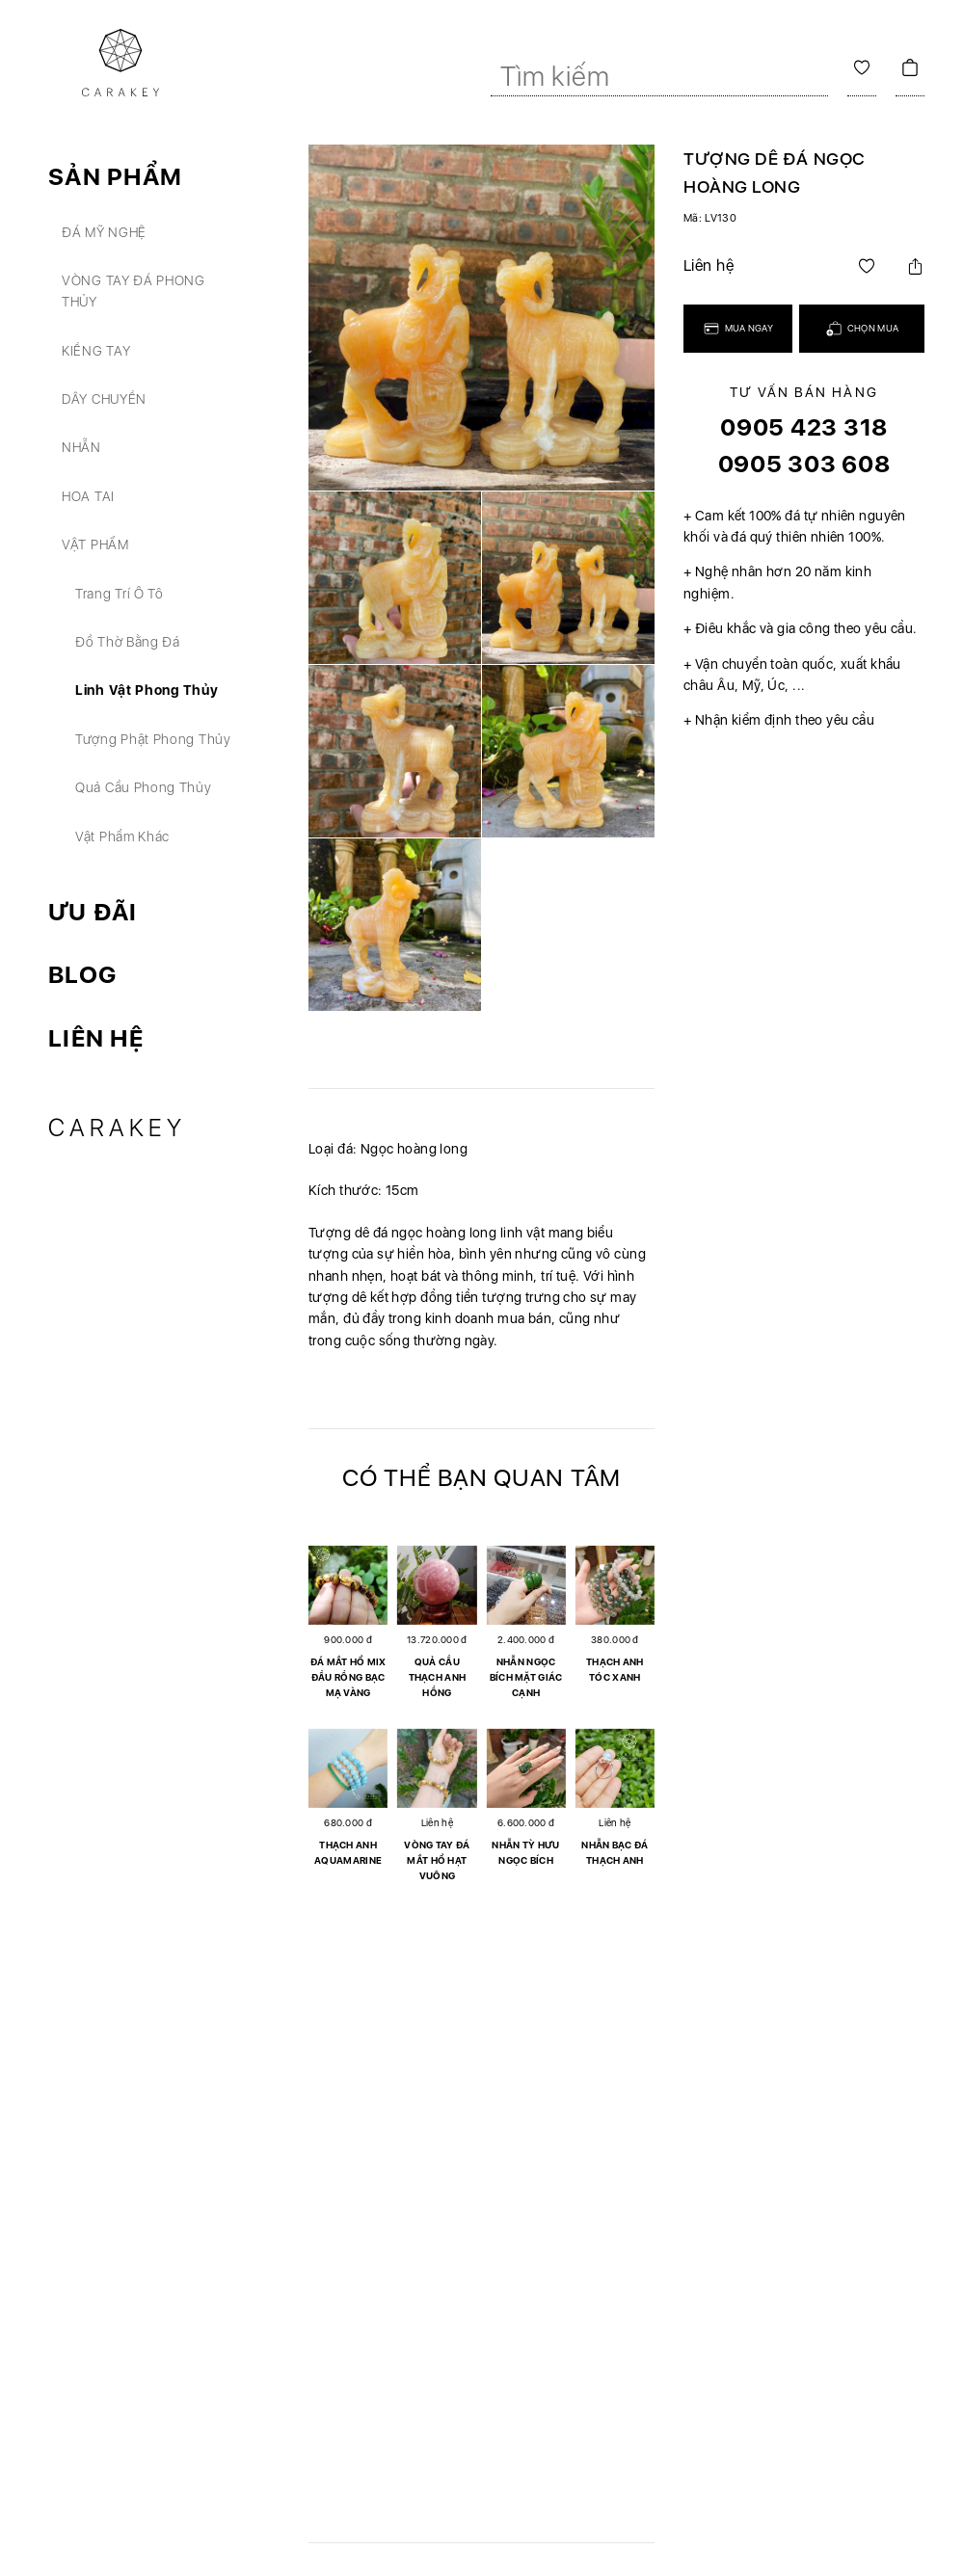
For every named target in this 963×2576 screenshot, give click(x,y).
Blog (82, 974)
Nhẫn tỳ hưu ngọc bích (525, 1852)
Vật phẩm (95, 544)
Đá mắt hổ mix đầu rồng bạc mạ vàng (348, 1677)
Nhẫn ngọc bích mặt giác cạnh (526, 1677)
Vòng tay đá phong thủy (133, 291)
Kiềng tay (96, 351)
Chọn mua (861, 328)
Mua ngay (738, 328)
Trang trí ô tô (119, 593)
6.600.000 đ (525, 1822)
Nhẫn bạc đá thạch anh (614, 1852)
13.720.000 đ (437, 1639)
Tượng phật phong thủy (153, 739)
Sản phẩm (115, 176)
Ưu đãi (93, 911)
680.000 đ (348, 1822)
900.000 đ (348, 1639)
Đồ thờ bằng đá (127, 642)
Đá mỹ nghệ (104, 232)
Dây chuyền (104, 399)
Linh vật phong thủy (146, 690)
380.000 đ (615, 1639)
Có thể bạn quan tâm (481, 1477)
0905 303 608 (804, 464)
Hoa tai (88, 496)
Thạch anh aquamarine (348, 1852)
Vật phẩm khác (122, 836)
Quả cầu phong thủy (143, 787)
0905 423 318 (804, 427)
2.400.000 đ (525, 1639)
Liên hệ (96, 1037)
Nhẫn (81, 447)
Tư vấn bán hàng (804, 392)
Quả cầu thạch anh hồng (438, 1677)
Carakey (117, 1127)
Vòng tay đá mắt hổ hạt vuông (436, 1860)
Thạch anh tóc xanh (615, 1669)
